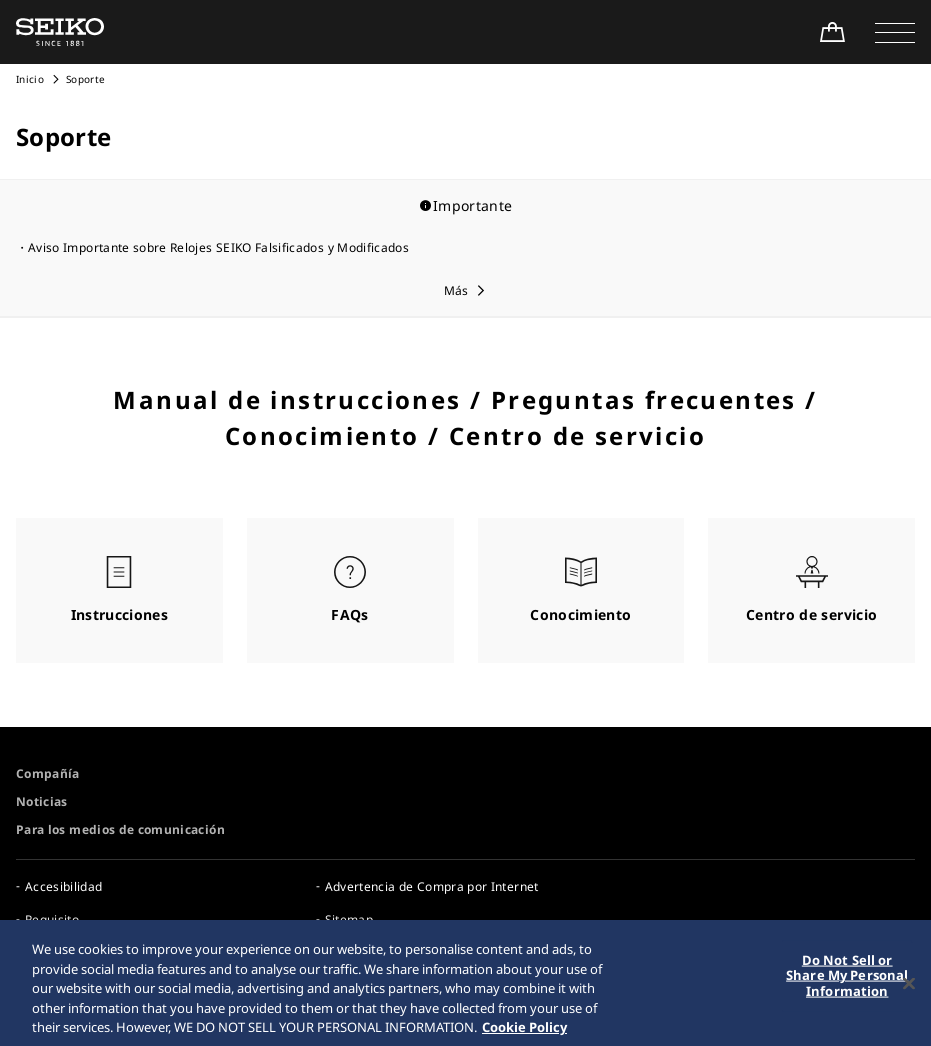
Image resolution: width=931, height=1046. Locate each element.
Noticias (42, 801)
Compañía (48, 773)
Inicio (30, 79)
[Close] (909, 988)
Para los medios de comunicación (120, 829)
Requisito (52, 919)
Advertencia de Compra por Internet (432, 886)
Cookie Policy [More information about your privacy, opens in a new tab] (524, 1032)
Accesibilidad (64, 886)
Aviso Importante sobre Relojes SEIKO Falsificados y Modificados (218, 247)
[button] (895, 32)
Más (456, 290)
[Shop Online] (832, 32)
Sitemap (349, 919)
